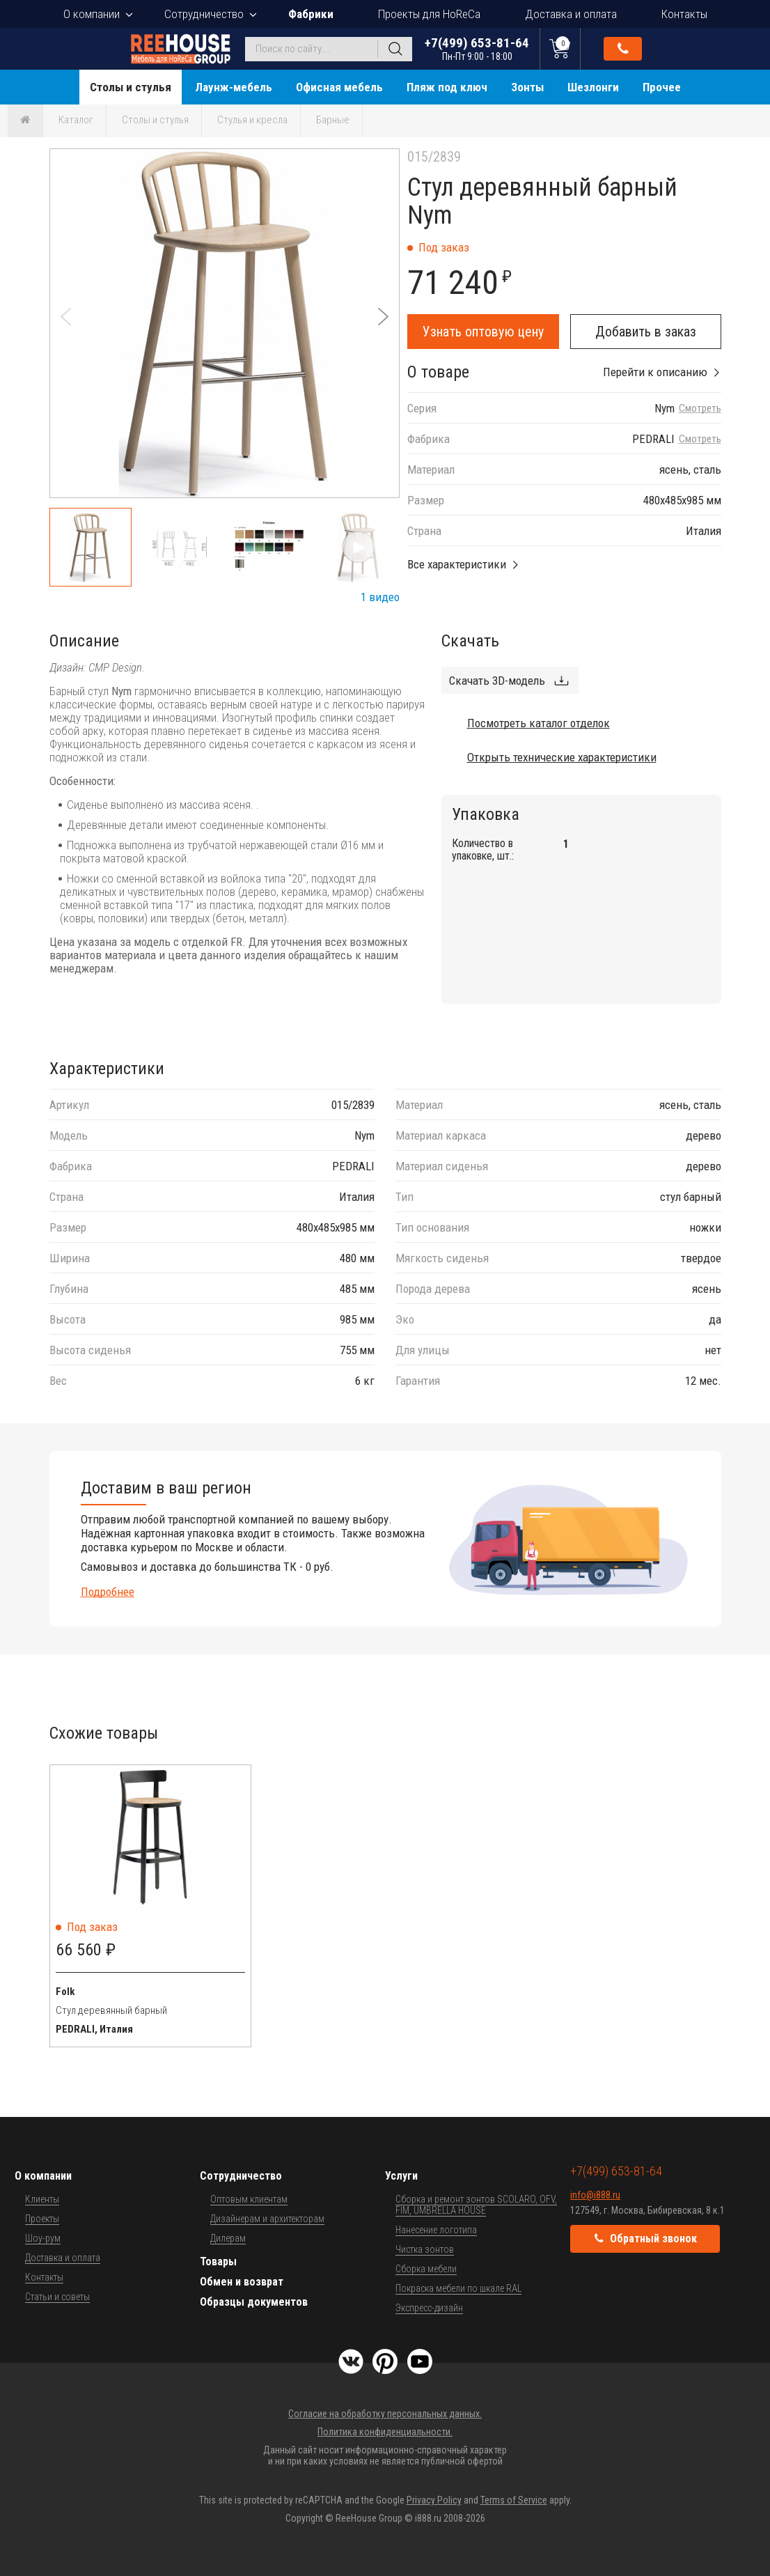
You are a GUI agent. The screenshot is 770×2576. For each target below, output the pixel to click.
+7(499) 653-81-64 (477, 48)
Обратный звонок (623, 49)
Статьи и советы (57, 2296)
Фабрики (310, 14)
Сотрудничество (204, 14)
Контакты (684, 14)
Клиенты (42, 2199)
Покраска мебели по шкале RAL (458, 2288)
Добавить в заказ (645, 331)
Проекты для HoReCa (429, 14)
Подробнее (107, 1592)
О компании (91, 14)
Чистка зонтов (424, 2249)
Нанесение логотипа (436, 2229)
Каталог (75, 120)
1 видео (380, 597)
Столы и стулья (130, 87)
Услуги (401, 2175)
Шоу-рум (43, 2238)
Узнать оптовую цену (483, 331)
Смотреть (700, 408)
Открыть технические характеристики (562, 757)
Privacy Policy (434, 2500)
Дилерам (228, 2238)
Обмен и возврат (241, 2281)
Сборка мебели (426, 2268)
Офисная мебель (339, 87)
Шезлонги (593, 87)
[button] (383, 316)
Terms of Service (513, 2500)
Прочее (662, 87)
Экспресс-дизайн (429, 2307)
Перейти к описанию (655, 372)
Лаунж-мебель (233, 87)
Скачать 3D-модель (497, 681)
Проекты (42, 2218)
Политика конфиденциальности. (385, 2431)
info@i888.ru (595, 2195)
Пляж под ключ (447, 87)
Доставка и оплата (571, 14)
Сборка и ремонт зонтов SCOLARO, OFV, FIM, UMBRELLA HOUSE (476, 2205)
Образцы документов (254, 2302)
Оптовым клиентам (249, 2199)
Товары (218, 2261)
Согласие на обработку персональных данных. (385, 2413)
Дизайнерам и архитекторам (267, 2218)
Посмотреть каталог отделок (538, 723)
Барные (332, 120)
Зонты (527, 87)
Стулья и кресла (252, 120)
